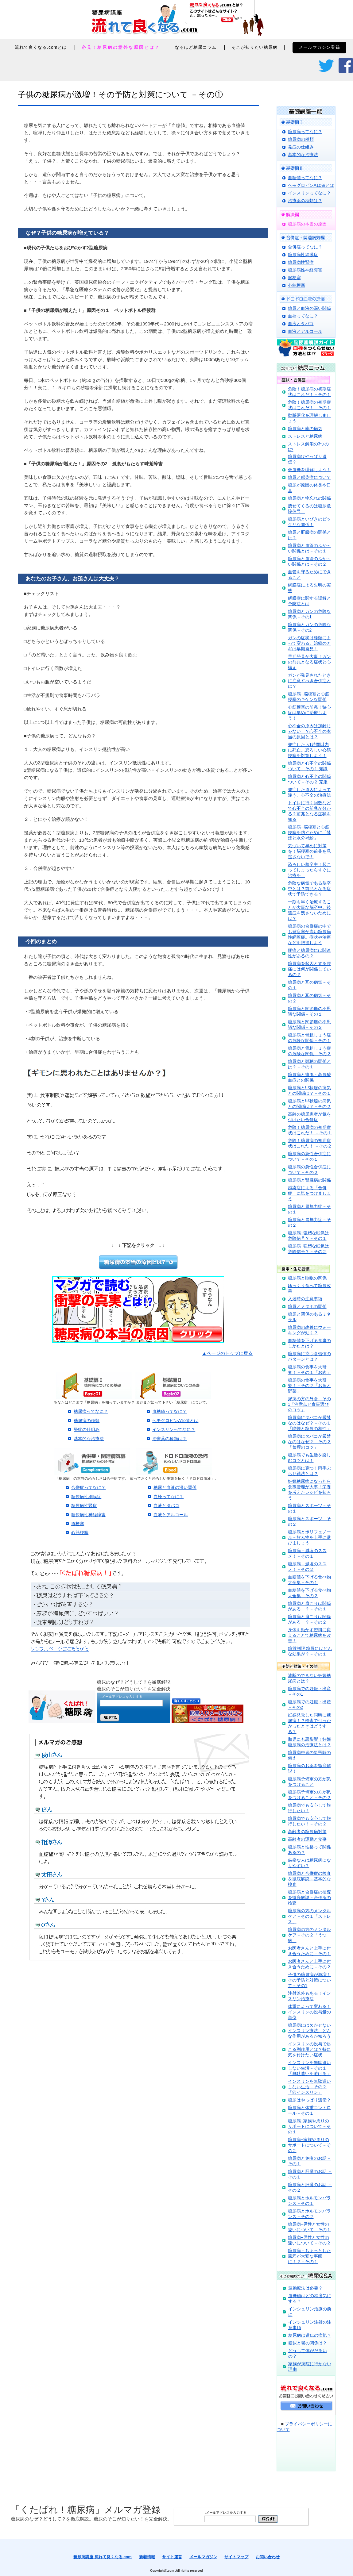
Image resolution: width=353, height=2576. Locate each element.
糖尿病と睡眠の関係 (307, 1277)
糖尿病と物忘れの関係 (309, 498)
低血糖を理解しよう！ (309, 469)
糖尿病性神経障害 (88, 1514)
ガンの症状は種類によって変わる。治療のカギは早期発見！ (309, 643)
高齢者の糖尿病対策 (307, 1831)
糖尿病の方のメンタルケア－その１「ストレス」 (309, 1916)
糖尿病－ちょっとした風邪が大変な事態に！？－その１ (309, 2256)
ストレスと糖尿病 (305, 436)
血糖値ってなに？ (169, 1411)
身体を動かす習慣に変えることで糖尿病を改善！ (309, 1635)
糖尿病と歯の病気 (305, 428)
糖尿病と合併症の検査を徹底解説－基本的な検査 (309, 1879)
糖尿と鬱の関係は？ (307, 2342)
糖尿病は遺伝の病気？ (309, 2335)
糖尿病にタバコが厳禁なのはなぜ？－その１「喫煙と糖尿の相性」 (309, 1423)
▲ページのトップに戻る (227, 1353)
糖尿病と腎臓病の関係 (309, 1180)
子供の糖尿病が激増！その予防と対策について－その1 (309, 1980)
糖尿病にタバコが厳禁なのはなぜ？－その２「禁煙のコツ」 (309, 1442)
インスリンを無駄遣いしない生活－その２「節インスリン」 (309, 2087)
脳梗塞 (77, 1523)
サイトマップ (236, 2557)
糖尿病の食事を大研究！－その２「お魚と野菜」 (309, 1386)
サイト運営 (172, 2557)
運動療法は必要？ (305, 2288)
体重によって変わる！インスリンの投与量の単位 (309, 2012)
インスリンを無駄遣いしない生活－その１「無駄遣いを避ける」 (309, 2068)
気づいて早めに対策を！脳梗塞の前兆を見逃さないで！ (309, 851)
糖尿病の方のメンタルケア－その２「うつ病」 (309, 1935)
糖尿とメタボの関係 (307, 1306)
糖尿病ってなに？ (91, 1411)
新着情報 (147, 2557)
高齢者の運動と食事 (307, 1839)
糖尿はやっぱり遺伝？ (309, 2099)
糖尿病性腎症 (84, 1505)
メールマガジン (203, 2557)
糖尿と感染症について (309, 477)
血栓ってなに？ (168, 1496)
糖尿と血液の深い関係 (174, 1487)
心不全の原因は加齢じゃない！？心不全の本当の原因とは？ (309, 731)
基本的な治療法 (89, 1438)
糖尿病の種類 (86, 1420)
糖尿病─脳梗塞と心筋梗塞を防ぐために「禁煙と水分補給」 (309, 832)
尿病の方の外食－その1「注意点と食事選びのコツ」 (309, 1404)
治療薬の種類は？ (169, 1438)
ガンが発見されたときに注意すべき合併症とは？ (309, 681)
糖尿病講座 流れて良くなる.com (102, 2557)
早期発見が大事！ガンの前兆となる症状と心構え (309, 662)
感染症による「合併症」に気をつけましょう (309, 1193)
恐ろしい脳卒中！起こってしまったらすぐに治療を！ (309, 870)
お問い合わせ (268, 2557)
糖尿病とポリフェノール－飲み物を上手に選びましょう (309, 1537)
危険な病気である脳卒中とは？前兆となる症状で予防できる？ (309, 889)
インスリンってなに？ (173, 1429)
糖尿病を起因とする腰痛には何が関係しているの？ (309, 969)
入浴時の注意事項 (305, 1298)
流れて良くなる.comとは (41, 47)
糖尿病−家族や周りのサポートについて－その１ (309, 2126)
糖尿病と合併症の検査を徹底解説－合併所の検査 (309, 1897)
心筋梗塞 (79, 1532)
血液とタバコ (166, 1505)
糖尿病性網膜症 (86, 1496)
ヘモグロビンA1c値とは (175, 1420)
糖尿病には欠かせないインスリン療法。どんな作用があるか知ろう (309, 2031)
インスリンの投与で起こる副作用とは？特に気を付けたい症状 (309, 2049)
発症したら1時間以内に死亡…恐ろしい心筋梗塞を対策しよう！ (309, 750)
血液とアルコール (170, 1514)
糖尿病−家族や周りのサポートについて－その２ (309, 2145)
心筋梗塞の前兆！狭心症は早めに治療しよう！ (309, 713)
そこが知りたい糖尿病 (254, 47)
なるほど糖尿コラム (195, 47)
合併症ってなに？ (88, 1487)
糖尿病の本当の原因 (307, 223)
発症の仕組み (86, 1429)
